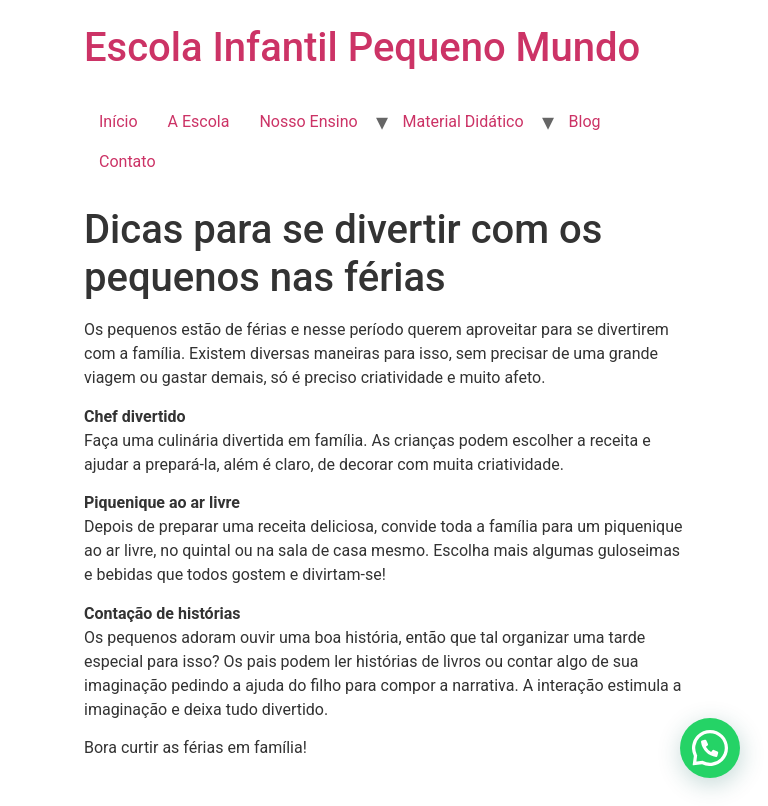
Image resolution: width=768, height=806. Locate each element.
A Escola (199, 121)
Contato (127, 161)
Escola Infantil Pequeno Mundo (362, 47)
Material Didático (463, 121)
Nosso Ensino (308, 121)
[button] (710, 748)
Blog (585, 121)
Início (118, 121)
